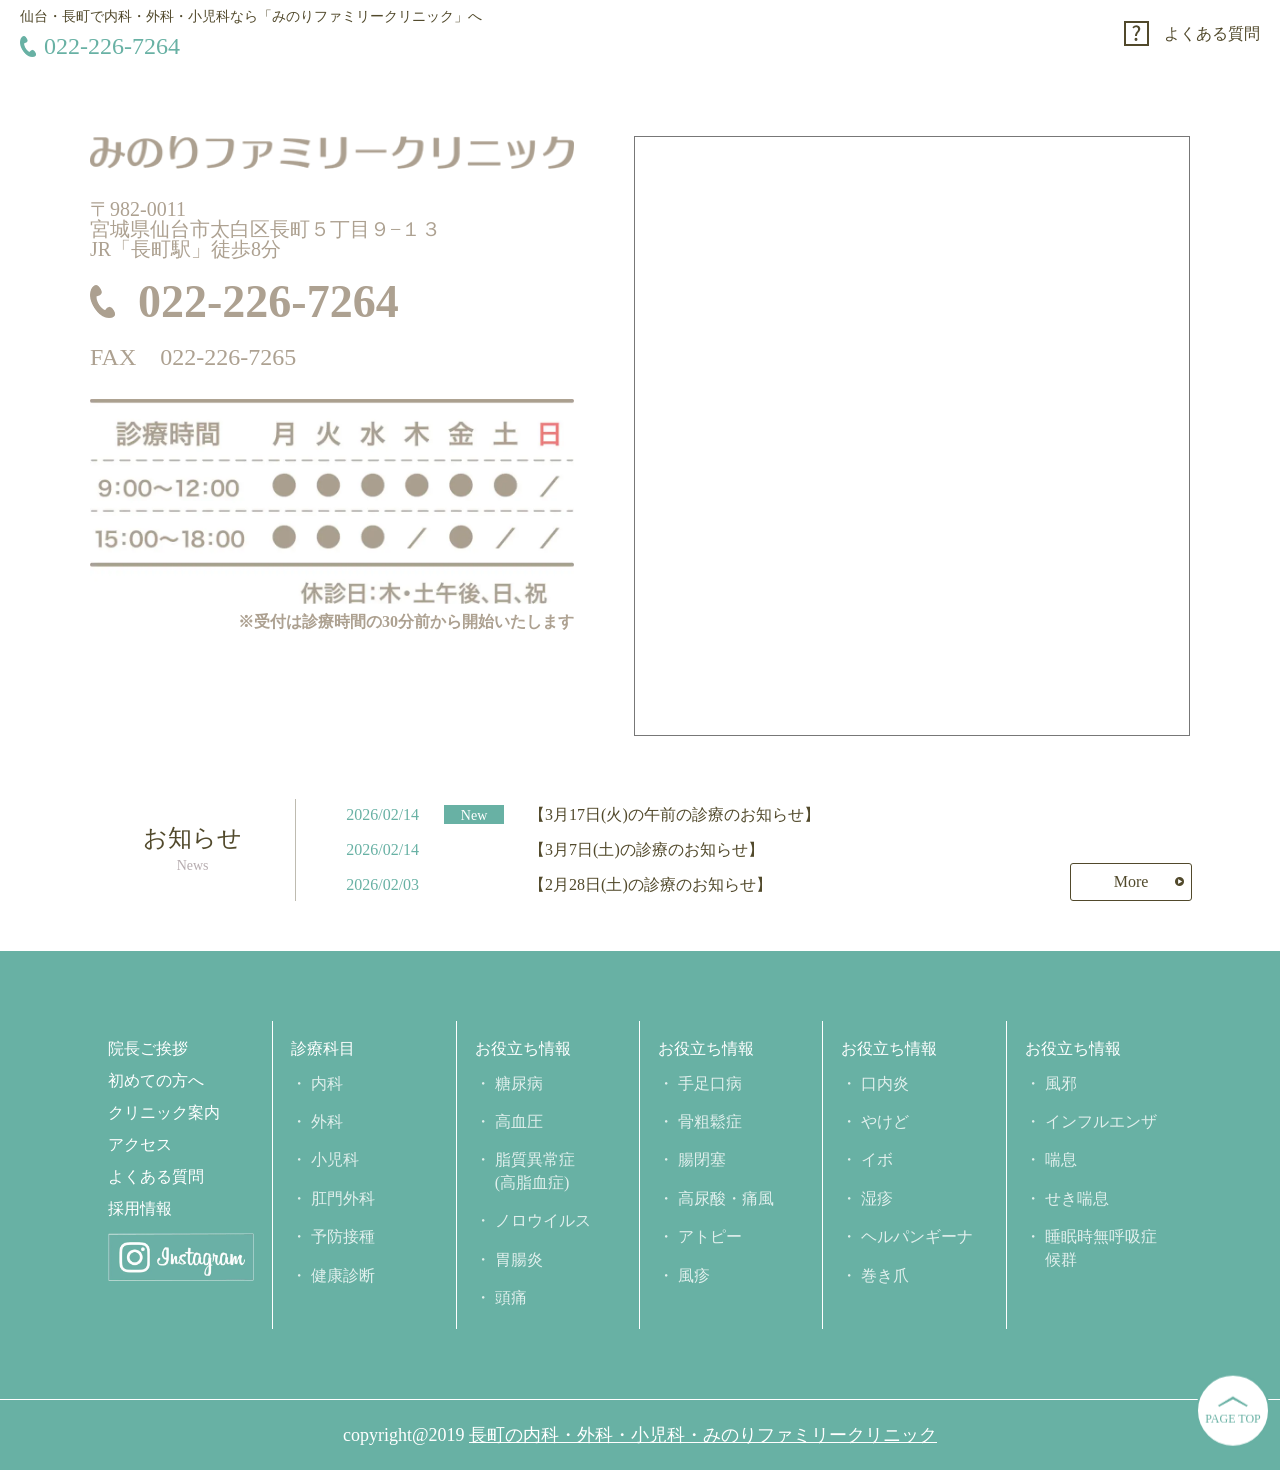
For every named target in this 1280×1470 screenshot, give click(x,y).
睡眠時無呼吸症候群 (1101, 1247)
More (1131, 881)
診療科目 (323, 1049)
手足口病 (710, 1083)
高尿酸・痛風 (726, 1198)
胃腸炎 (519, 1259)
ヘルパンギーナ (917, 1236)
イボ (877, 1159)
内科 (327, 1083)
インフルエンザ (1101, 1121)
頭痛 (511, 1297)
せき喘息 (1077, 1198)
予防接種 (343, 1236)
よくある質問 (1212, 33)
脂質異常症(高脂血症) (535, 1170)
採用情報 (140, 1209)
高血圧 (519, 1121)
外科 (327, 1121)
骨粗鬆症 (710, 1121)
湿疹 (877, 1198)
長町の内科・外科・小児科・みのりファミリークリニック (703, 1435)
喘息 (1061, 1159)
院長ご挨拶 (148, 1049)
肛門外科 (343, 1198)
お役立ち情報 (523, 1049)
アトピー (710, 1236)
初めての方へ (156, 1081)
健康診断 (343, 1275)
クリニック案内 (164, 1113)
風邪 (1061, 1083)
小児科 (335, 1159)
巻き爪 (885, 1275)
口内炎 (885, 1083)
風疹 (694, 1275)
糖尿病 (519, 1083)
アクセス (140, 1145)
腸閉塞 (702, 1159)
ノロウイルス (543, 1220)
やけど (885, 1121)
